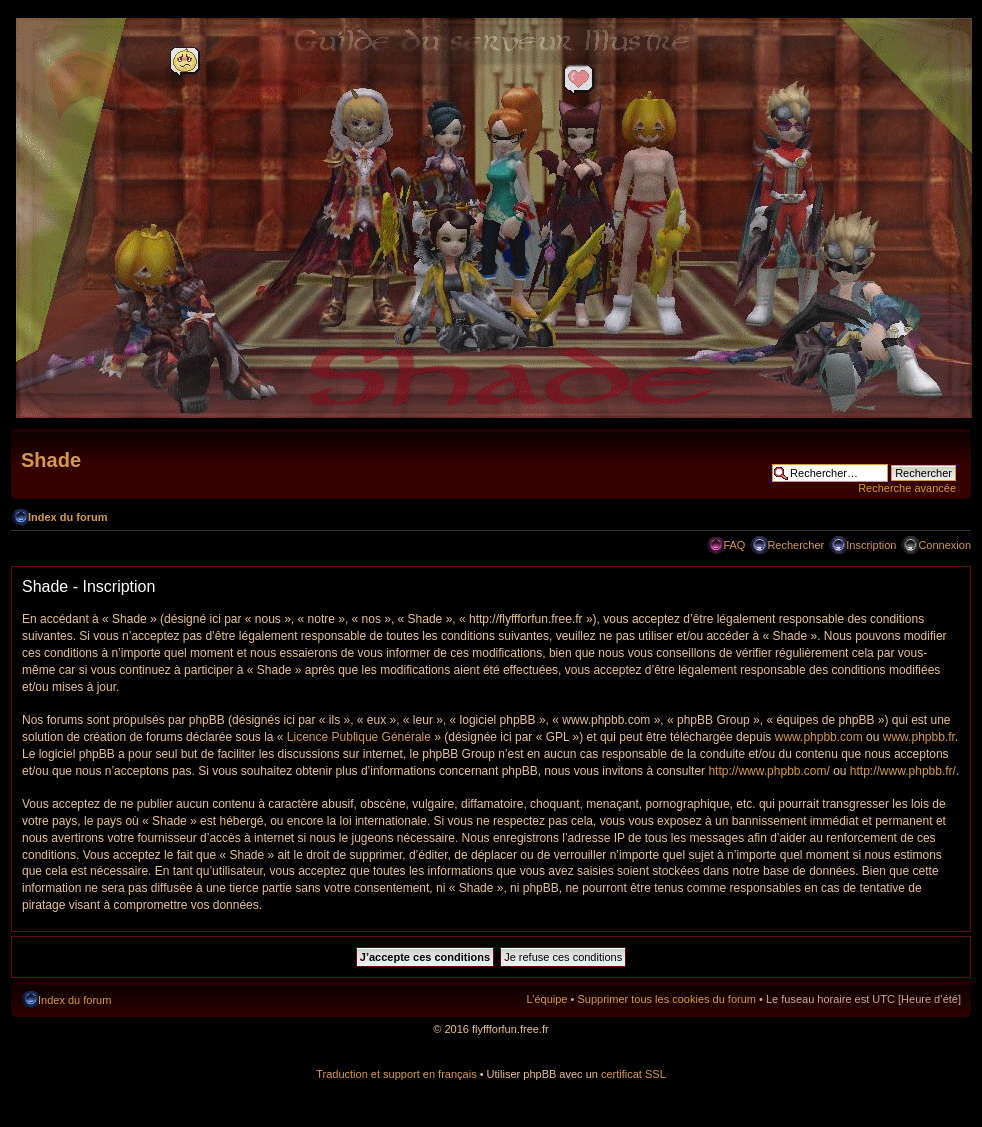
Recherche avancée (907, 488)
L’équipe (546, 999)
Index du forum (67, 517)
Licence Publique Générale (359, 737)
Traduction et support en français (396, 1074)
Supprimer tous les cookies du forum (666, 999)
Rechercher (795, 545)
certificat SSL (633, 1074)
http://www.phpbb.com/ (768, 771)
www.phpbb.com (819, 737)
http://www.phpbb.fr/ (903, 771)
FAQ (734, 545)
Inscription (871, 545)
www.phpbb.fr (919, 737)
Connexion (944, 545)
